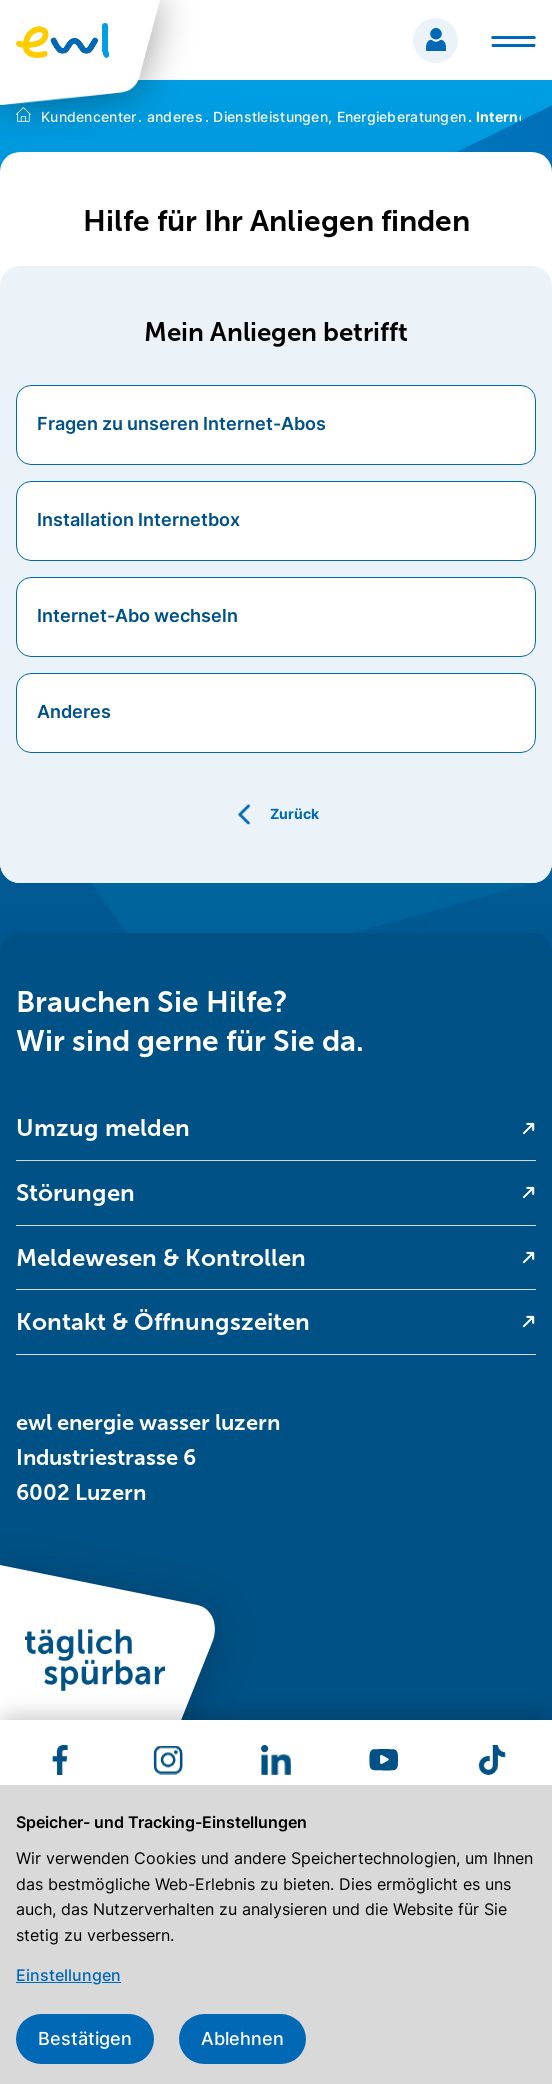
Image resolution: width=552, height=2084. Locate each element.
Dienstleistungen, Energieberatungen (335, 116)
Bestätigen (85, 2038)
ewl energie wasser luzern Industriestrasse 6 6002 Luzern (148, 1457)
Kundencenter (88, 116)
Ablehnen (242, 2038)
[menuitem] (276, 1128)
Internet (500, 116)
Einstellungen (68, 1975)
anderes (170, 116)
